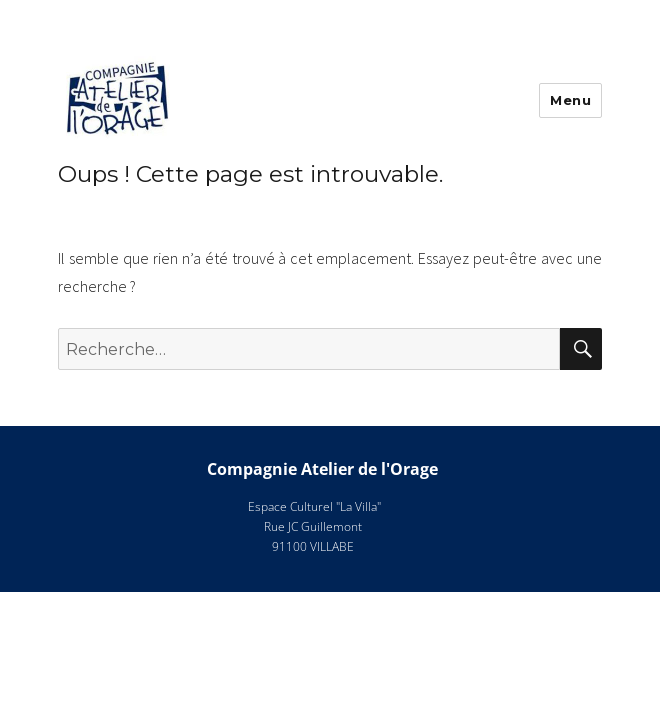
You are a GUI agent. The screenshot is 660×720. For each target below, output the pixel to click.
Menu (570, 100)
